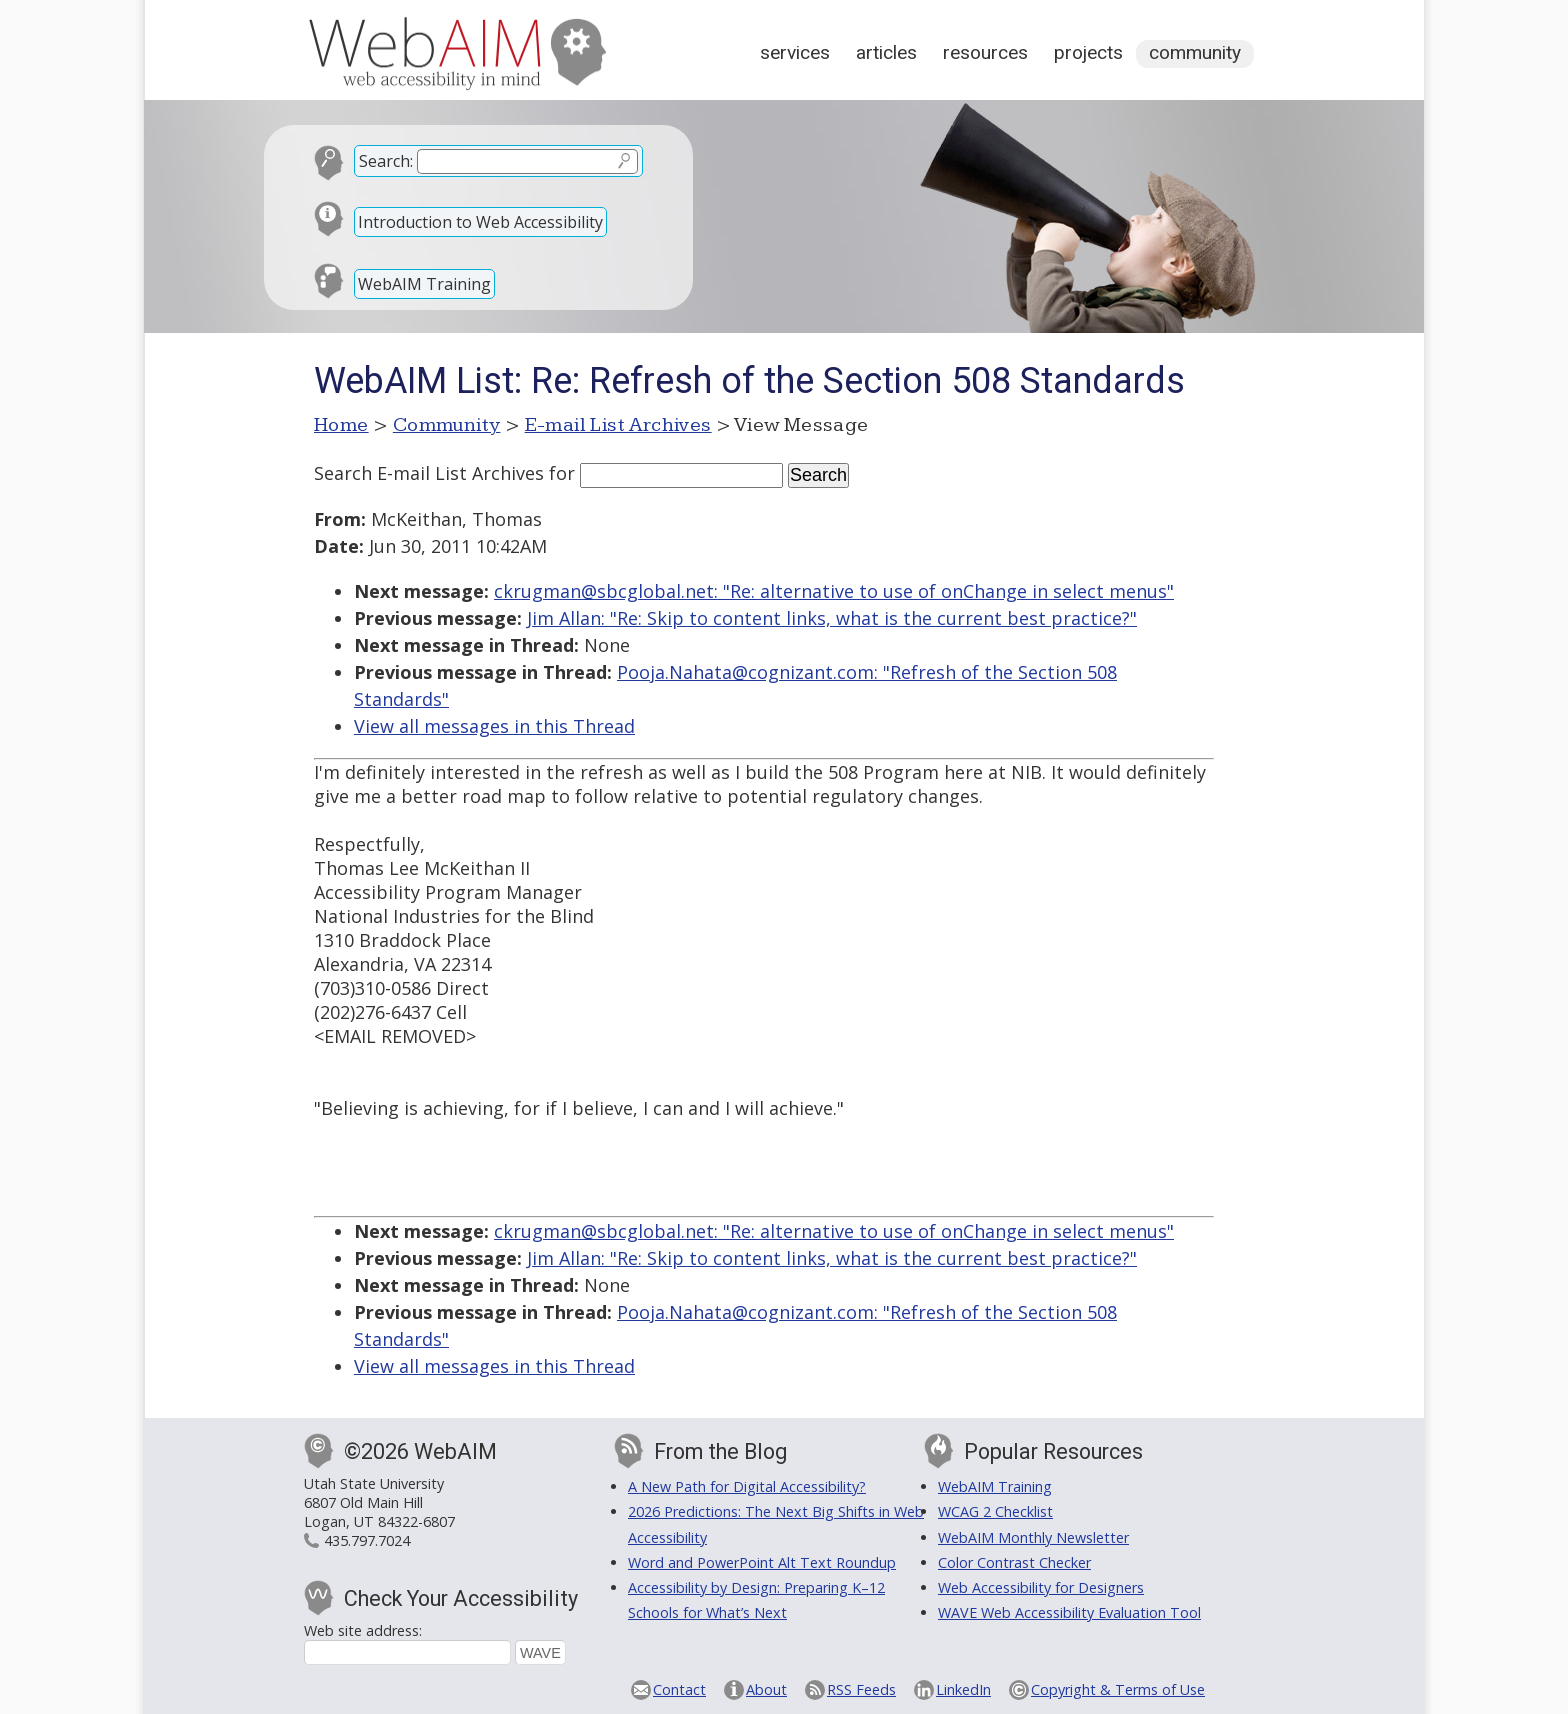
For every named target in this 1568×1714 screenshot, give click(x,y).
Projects (1088, 52)
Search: (386, 161)
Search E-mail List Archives (429, 473)
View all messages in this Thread (494, 726)
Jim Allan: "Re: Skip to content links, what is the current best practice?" (832, 618)
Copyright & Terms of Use (1118, 1689)
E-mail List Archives (618, 425)
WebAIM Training (424, 284)
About (766, 1689)
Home (341, 425)
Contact (679, 1689)
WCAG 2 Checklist (995, 1511)
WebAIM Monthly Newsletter (1033, 1537)
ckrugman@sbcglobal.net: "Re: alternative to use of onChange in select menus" (834, 591)
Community (1195, 52)
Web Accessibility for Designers (1041, 1587)
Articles (886, 52)
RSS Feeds (861, 1689)
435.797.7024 (367, 1540)
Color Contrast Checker (1014, 1562)
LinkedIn (963, 1689)
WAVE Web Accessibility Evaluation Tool (1069, 1612)
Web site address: (363, 1630)
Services (795, 52)
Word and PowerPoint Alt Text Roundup (762, 1562)
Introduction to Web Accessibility (480, 222)
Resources (985, 52)
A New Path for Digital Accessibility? (747, 1486)
